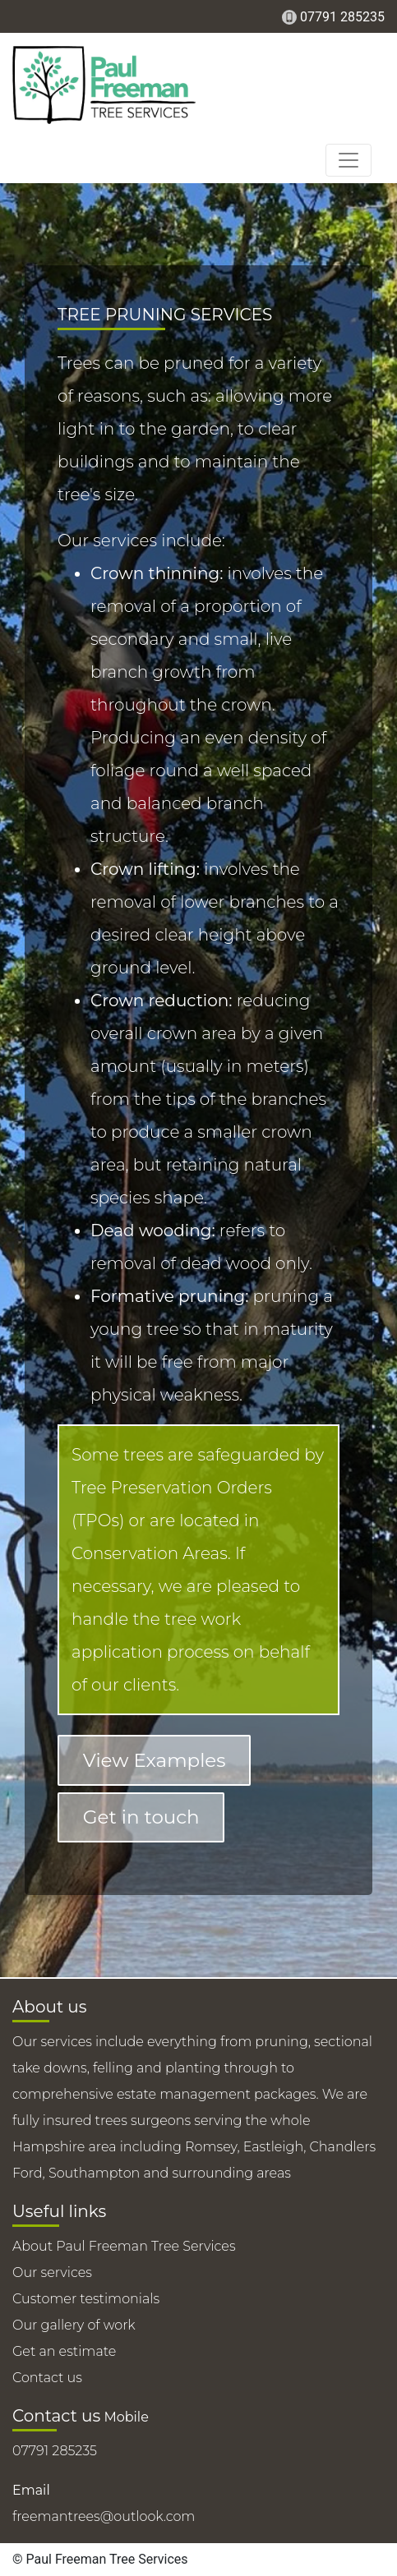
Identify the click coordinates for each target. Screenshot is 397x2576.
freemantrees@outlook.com (103, 2516)
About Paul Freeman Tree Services (124, 2246)
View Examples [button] (154, 1760)
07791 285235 (342, 17)
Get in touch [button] (141, 1817)
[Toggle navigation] (348, 160)
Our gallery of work (74, 2325)
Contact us (47, 2377)
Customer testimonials (85, 2299)
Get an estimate (64, 2351)
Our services (52, 2272)
